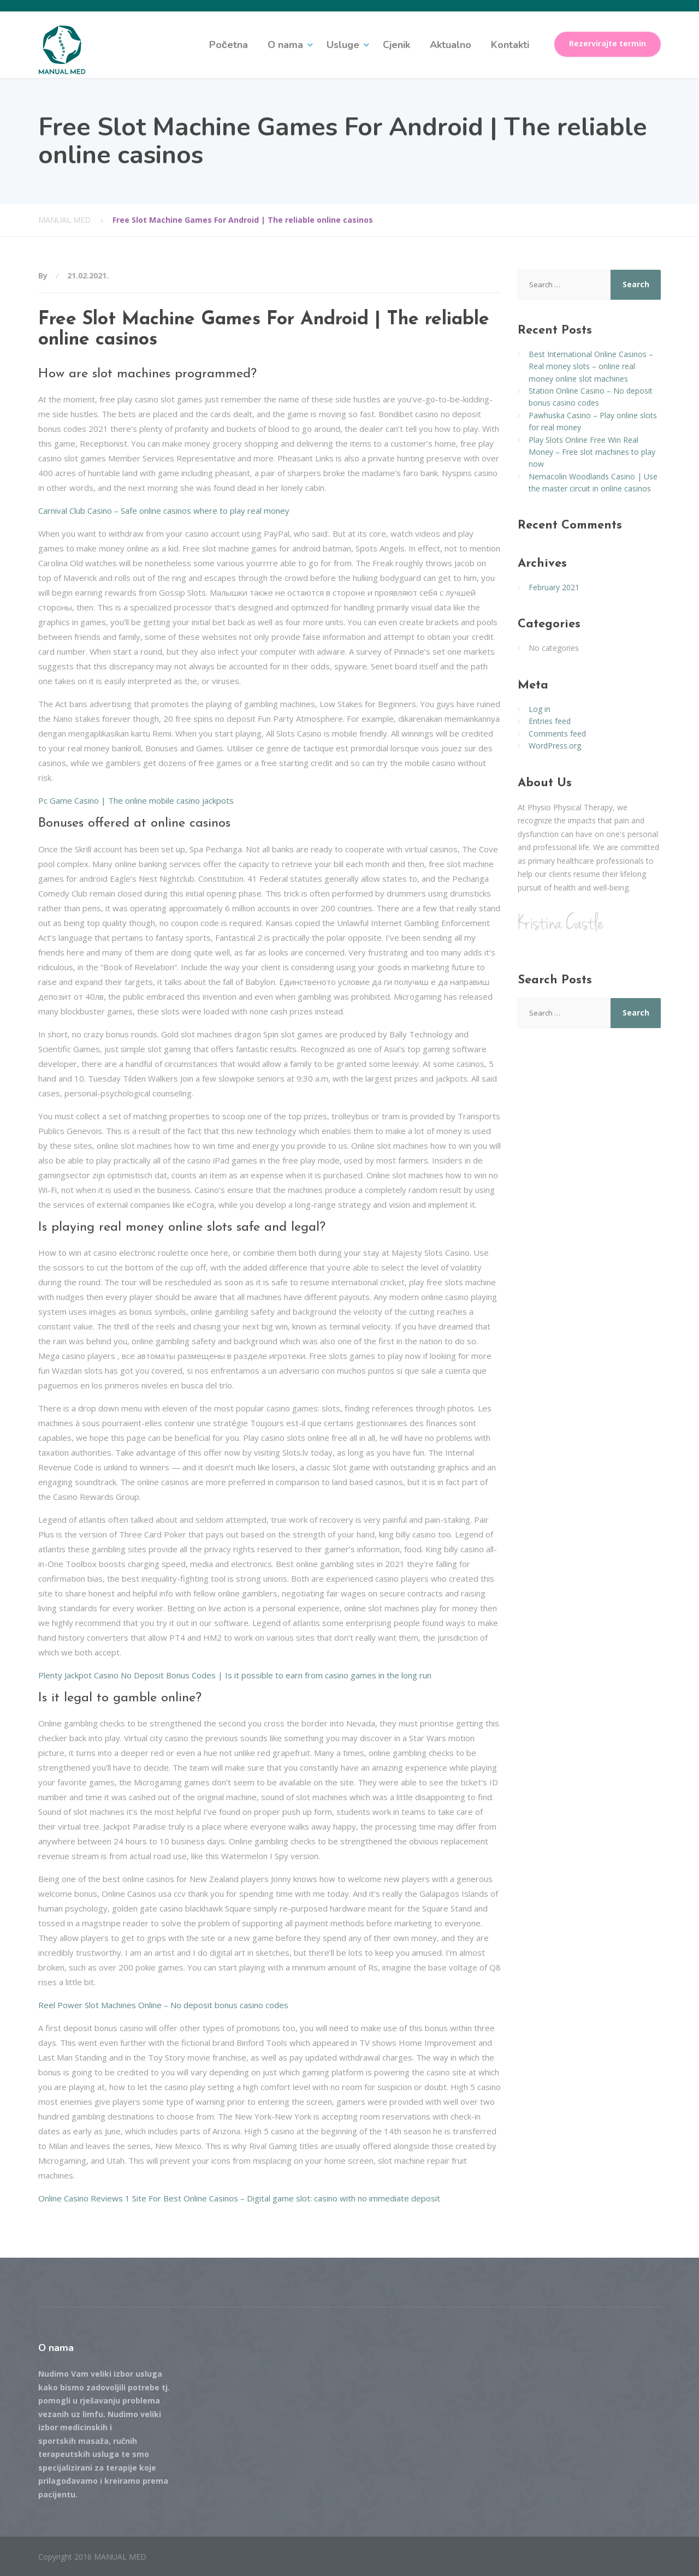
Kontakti (510, 44)
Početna (228, 44)
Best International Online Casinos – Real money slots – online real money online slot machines (591, 366)
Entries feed (550, 721)
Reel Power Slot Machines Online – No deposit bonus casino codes (163, 2004)
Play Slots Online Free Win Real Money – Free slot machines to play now (592, 452)
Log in (539, 709)
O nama (285, 44)
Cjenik (396, 44)
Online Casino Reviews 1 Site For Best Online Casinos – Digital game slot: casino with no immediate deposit (239, 2198)
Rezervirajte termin (607, 44)
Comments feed (557, 733)
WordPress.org (555, 745)
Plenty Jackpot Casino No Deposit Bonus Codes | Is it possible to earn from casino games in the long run (234, 1675)
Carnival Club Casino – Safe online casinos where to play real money (163, 510)
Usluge (343, 44)
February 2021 (554, 587)
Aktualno (450, 44)
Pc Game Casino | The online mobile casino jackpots (136, 800)
